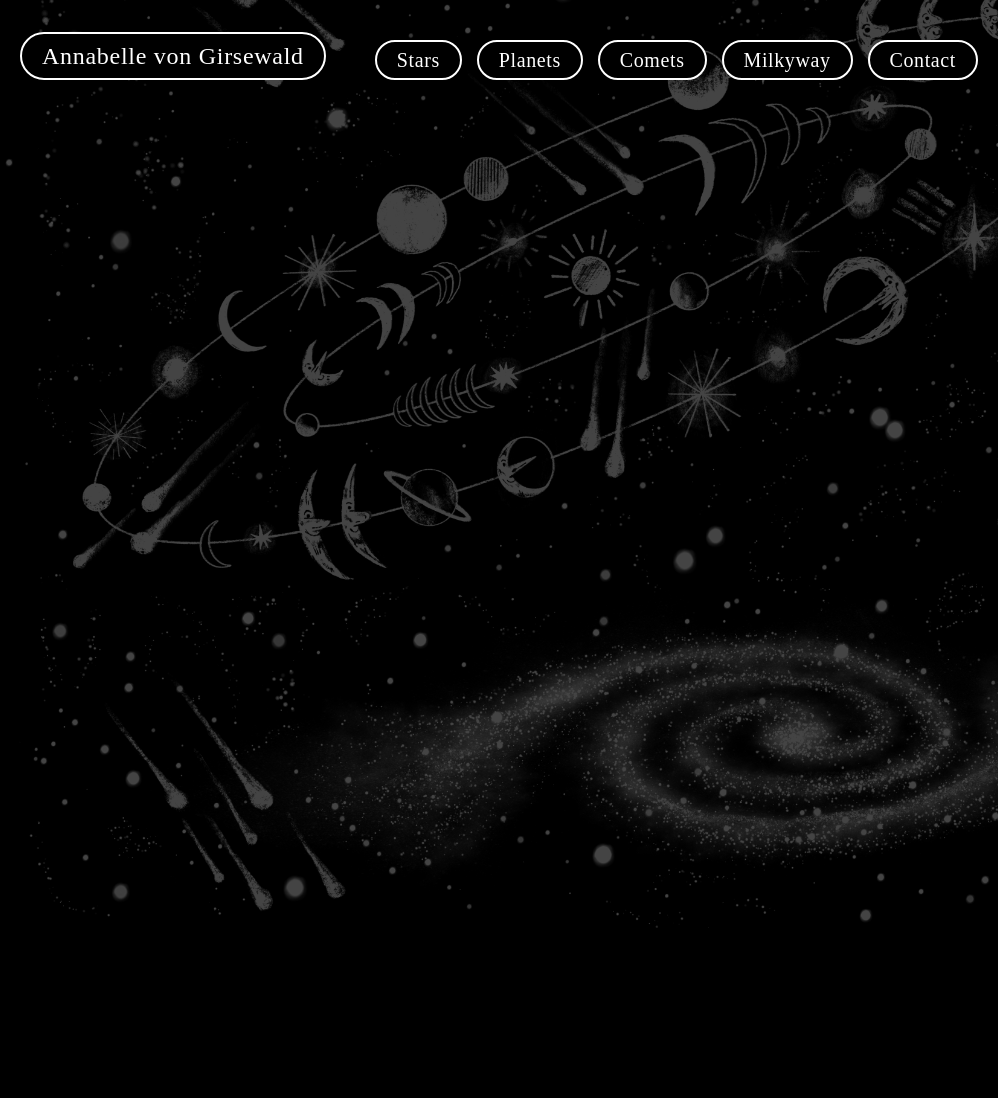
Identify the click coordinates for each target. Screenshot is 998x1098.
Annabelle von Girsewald (173, 56)
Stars (418, 60)
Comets (652, 60)
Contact (923, 60)
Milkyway (787, 60)
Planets (530, 60)
